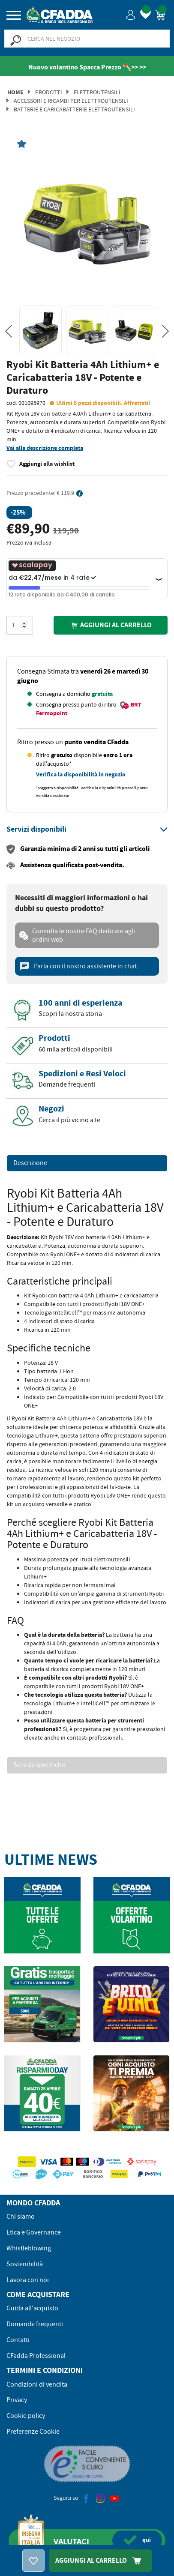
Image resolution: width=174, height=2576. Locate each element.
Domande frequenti (34, 2324)
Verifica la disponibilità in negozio (81, 774)
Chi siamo (20, 2216)
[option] (87, 221)
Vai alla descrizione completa (44, 448)
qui (137, 2540)
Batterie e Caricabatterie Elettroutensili (74, 109)
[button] (130, 14)
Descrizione (30, 1163)
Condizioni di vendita (36, 2384)
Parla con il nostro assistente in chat (78, 966)
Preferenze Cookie (33, 2431)
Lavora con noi (27, 2280)
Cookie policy (25, 2415)
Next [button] (165, 331)
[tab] (87, 829)
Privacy (16, 2400)
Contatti (18, 2340)
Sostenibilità (24, 2264)
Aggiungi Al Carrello (100, 2560)
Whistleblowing (28, 2248)
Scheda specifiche (39, 1765)
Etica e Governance (33, 2232)
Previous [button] (8, 331)
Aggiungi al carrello (110, 624)
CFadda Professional (36, 2355)
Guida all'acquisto (32, 2308)
